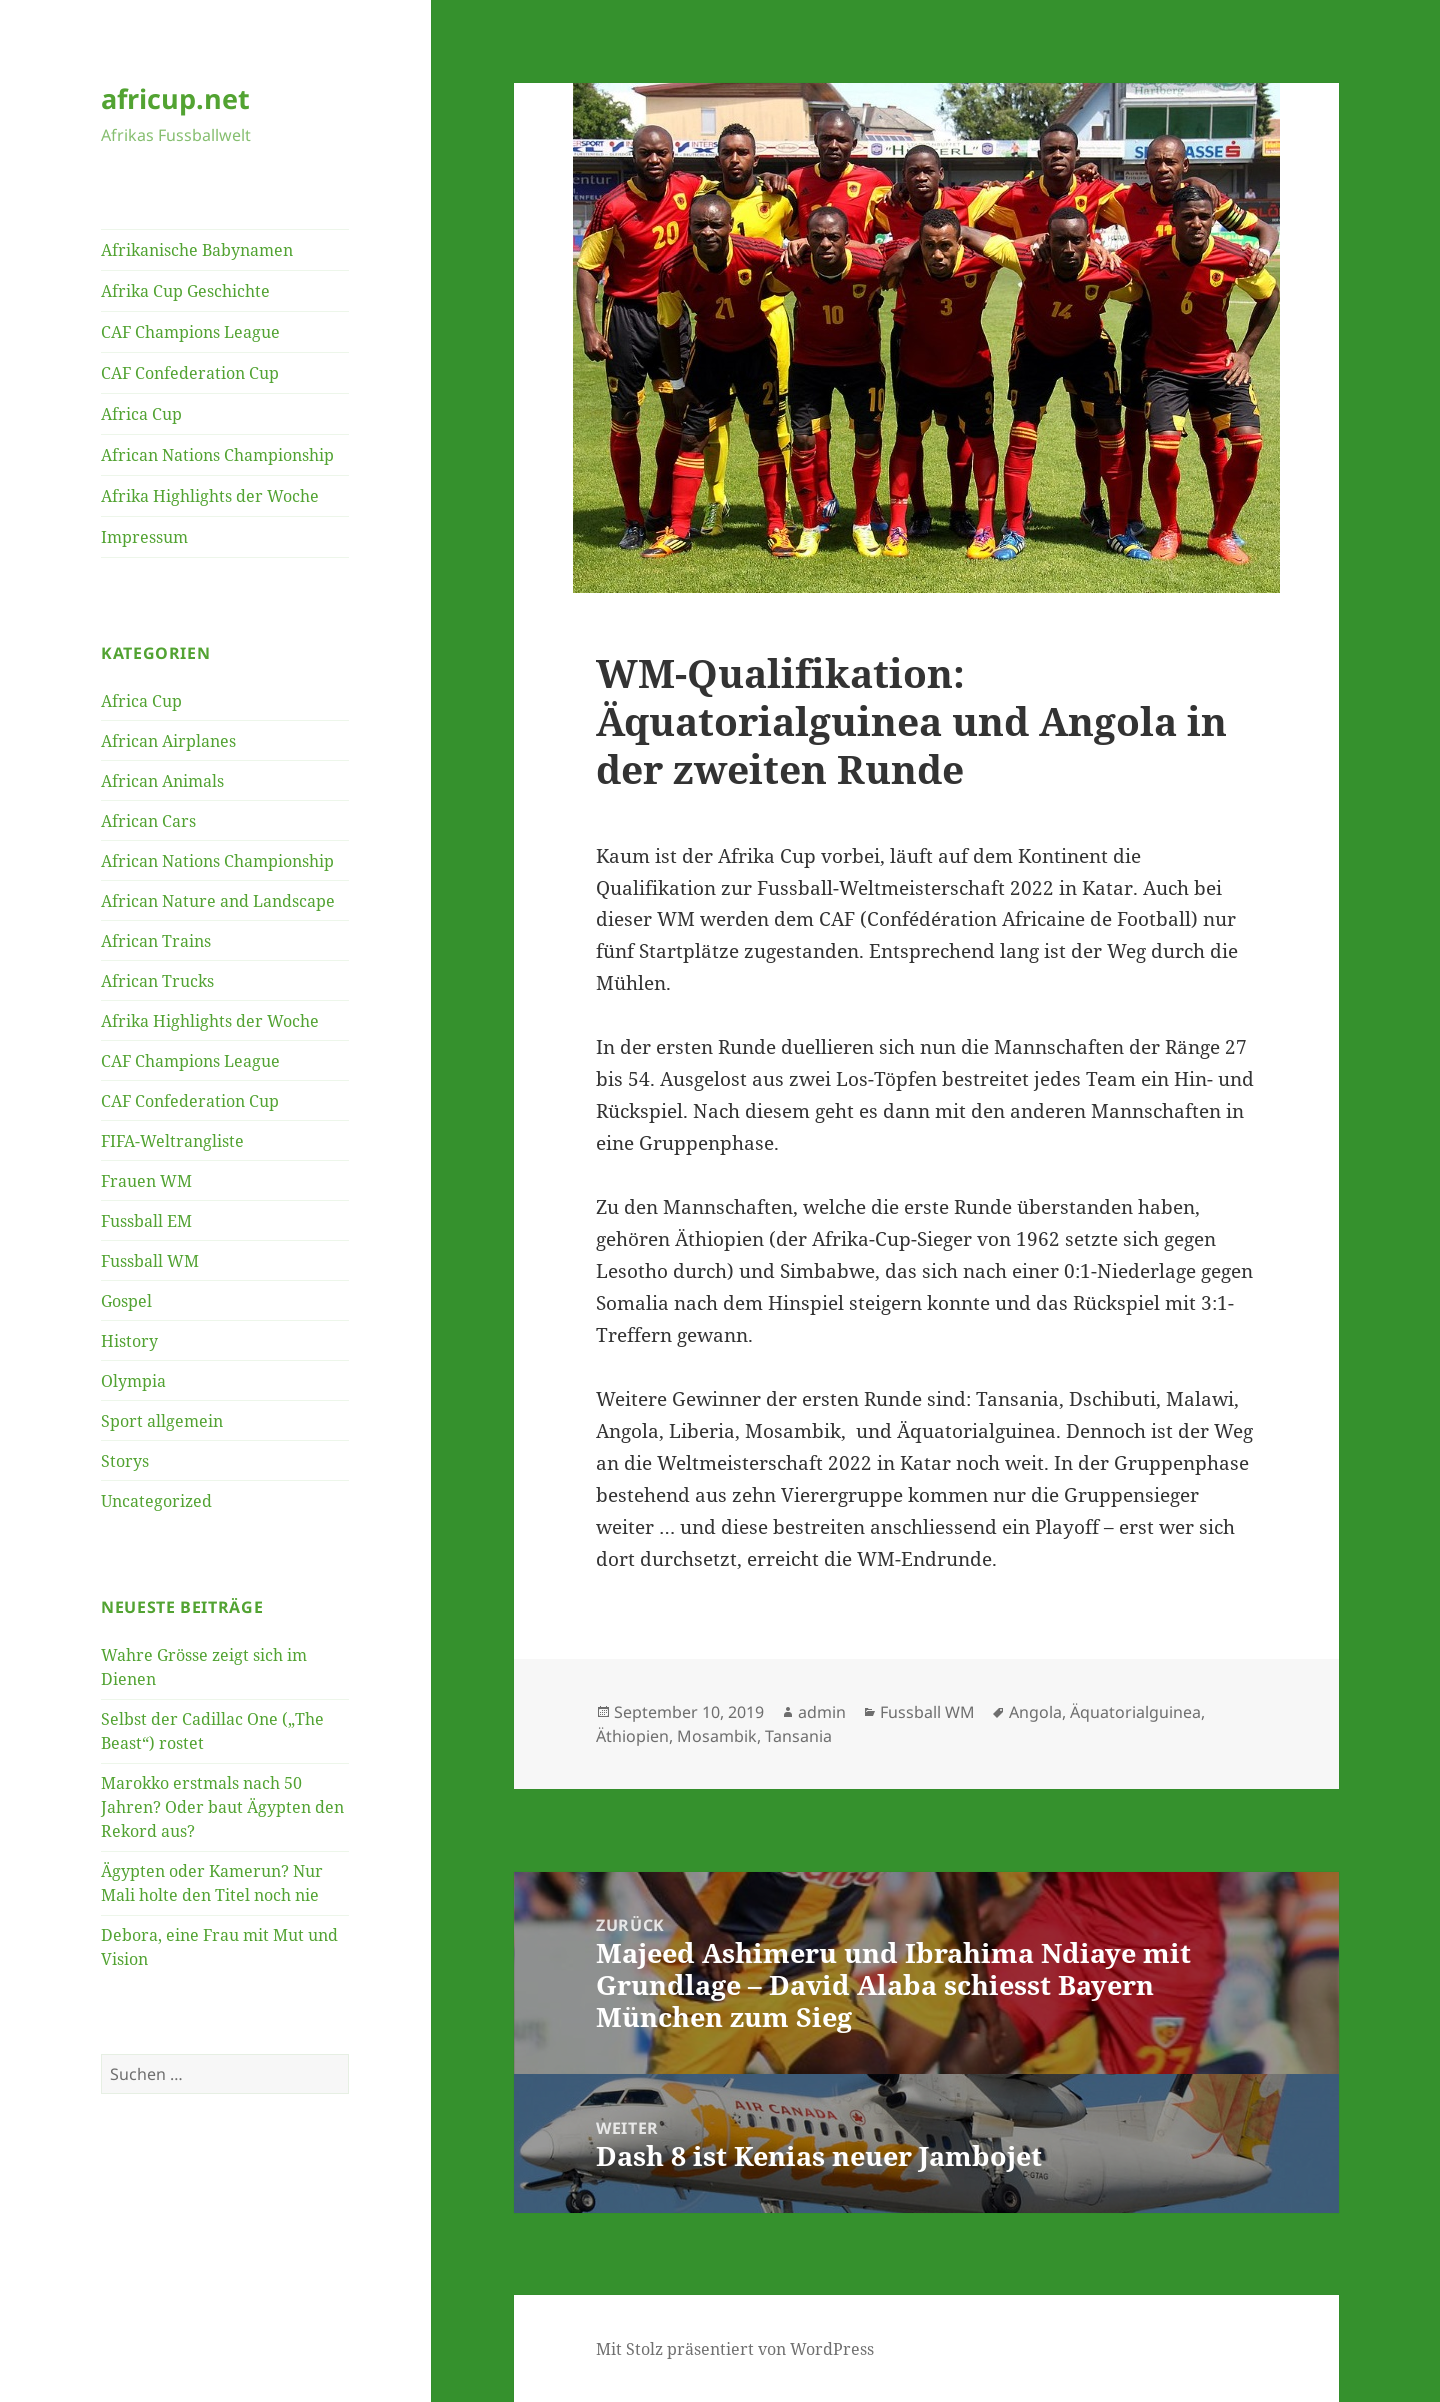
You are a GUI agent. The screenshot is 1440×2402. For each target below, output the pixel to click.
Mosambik (717, 1736)
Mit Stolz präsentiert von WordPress (735, 2349)
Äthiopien (632, 1736)
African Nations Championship (217, 455)
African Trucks (157, 981)
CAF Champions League (190, 332)
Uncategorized (156, 1501)
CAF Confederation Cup (190, 373)
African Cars (148, 821)
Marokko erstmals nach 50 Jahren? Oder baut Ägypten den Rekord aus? (222, 1807)
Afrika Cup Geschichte (185, 291)
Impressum (144, 537)
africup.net (175, 98)
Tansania (798, 1736)
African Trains (156, 941)
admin (822, 1712)
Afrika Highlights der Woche (210, 496)
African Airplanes (168, 741)
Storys (125, 1461)
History (129, 1341)
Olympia (133, 1381)
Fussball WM (150, 1261)
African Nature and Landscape (218, 901)
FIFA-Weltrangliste (172, 1141)
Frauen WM (146, 1181)
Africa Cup (141, 414)
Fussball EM (146, 1221)
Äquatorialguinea (1135, 1712)
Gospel (126, 1301)
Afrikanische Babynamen (197, 250)
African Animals (162, 781)
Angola (1035, 1712)
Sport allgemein (162, 1421)
